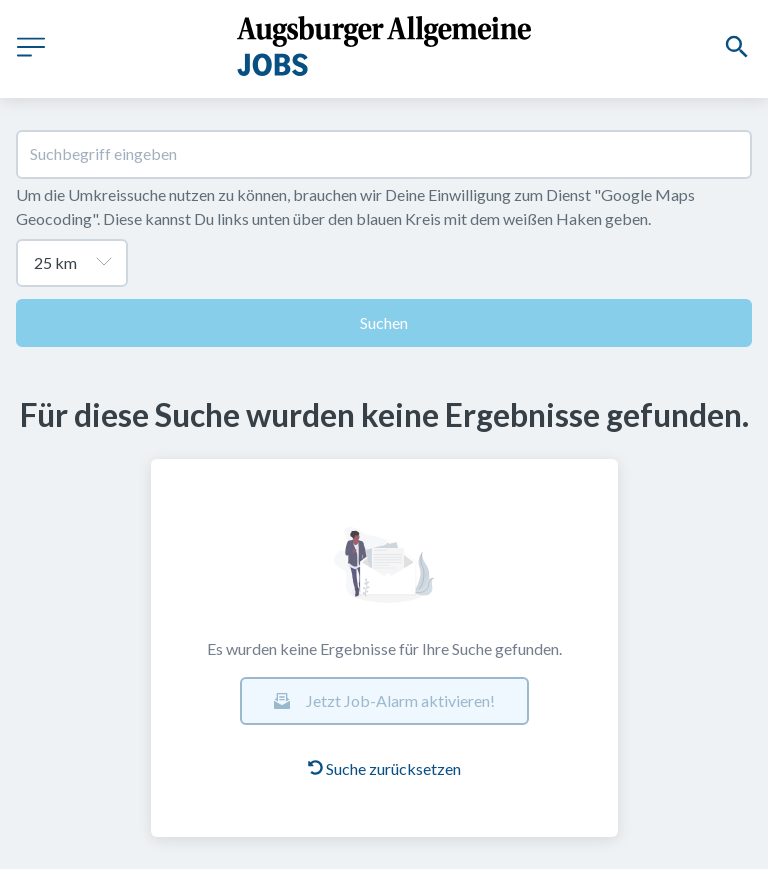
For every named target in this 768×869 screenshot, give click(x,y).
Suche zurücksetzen (384, 768)
